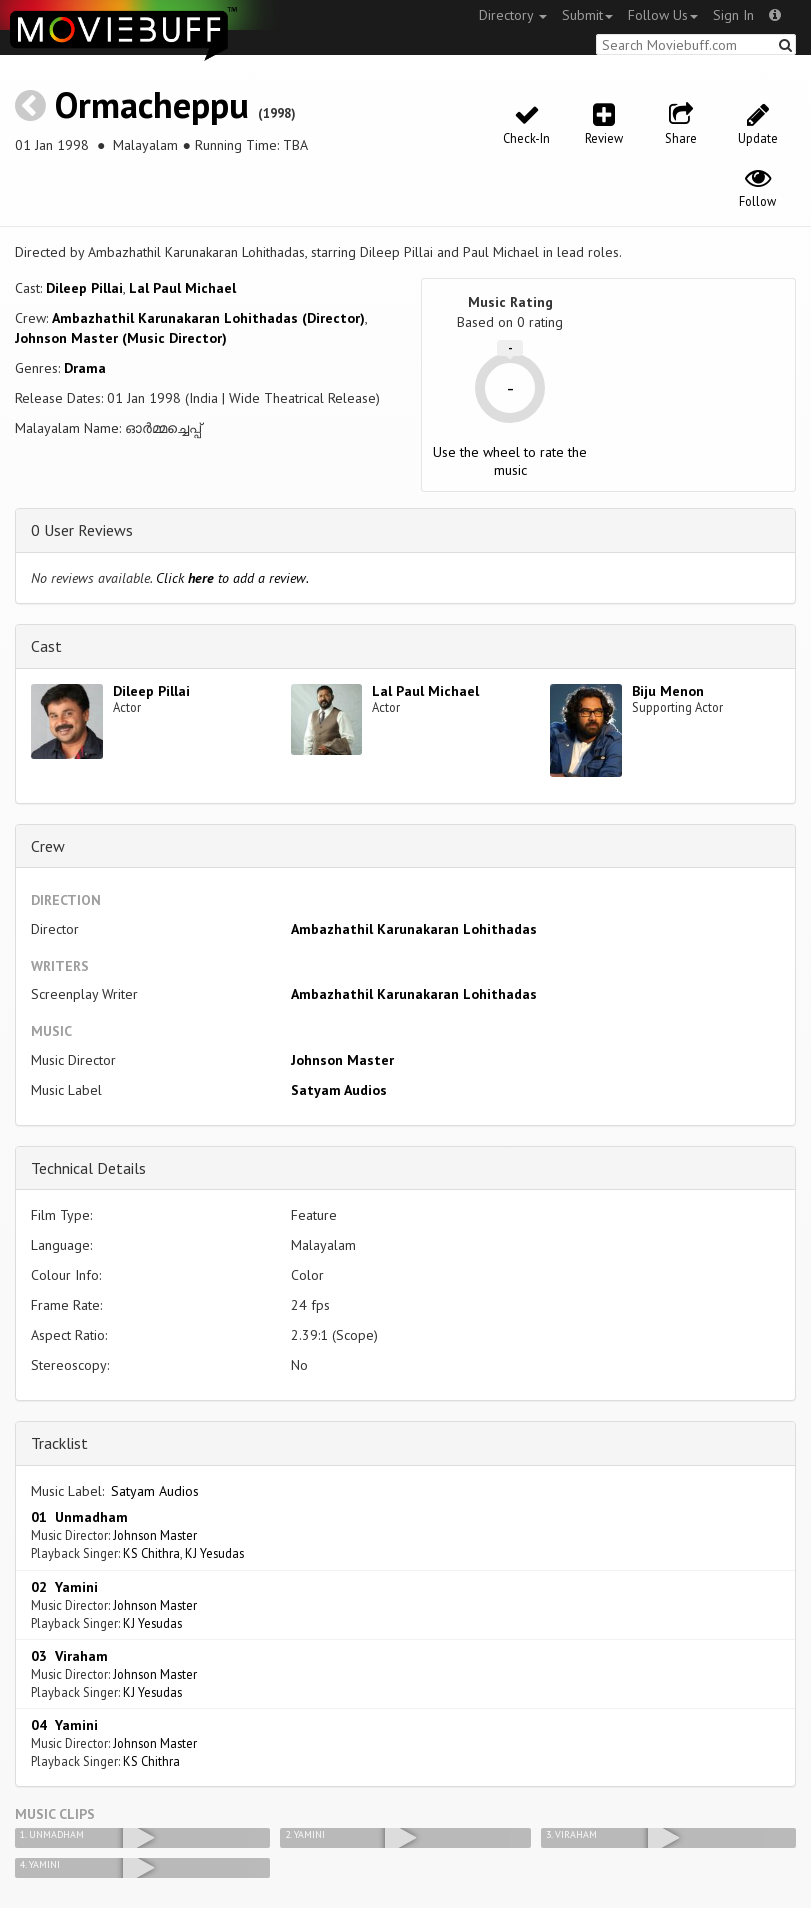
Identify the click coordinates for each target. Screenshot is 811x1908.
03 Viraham (69, 1656)
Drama (85, 368)
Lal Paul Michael (182, 288)
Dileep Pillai (84, 288)
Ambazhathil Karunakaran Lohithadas (414, 929)
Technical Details (88, 1168)
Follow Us (663, 15)
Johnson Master (342, 1060)
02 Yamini (64, 1587)
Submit (587, 15)
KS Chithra (151, 1553)
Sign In (733, 15)
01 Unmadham (79, 1517)
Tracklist (59, 1443)
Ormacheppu (152, 104)
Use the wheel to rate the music (510, 461)
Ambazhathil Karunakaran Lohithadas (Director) (208, 318)
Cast (46, 646)
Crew (48, 846)
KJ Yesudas (214, 1553)
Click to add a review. (232, 578)
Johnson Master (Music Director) (121, 338)
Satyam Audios (339, 1090)
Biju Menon (668, 691)
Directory (513, 15)
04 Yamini (64, 1725)
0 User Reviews (82, 530)
